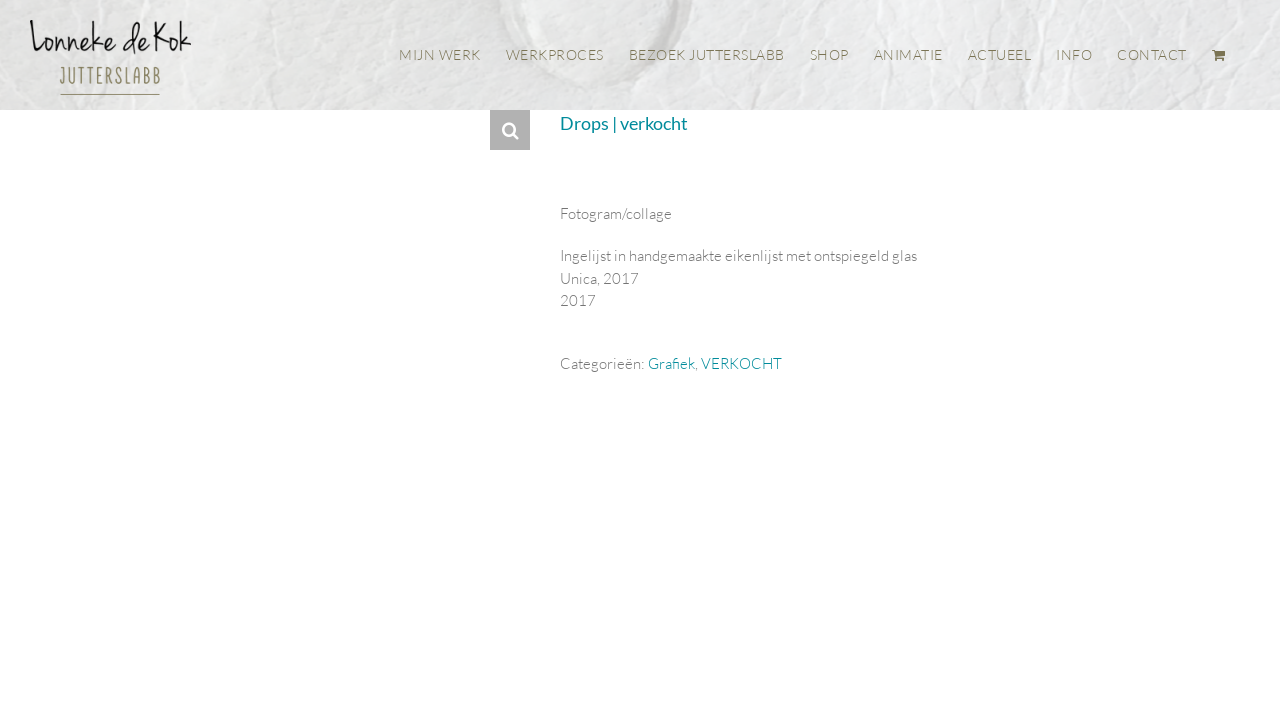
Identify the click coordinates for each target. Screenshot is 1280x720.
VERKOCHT (741, 363)
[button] (510, 130)
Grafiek (671, 363)
